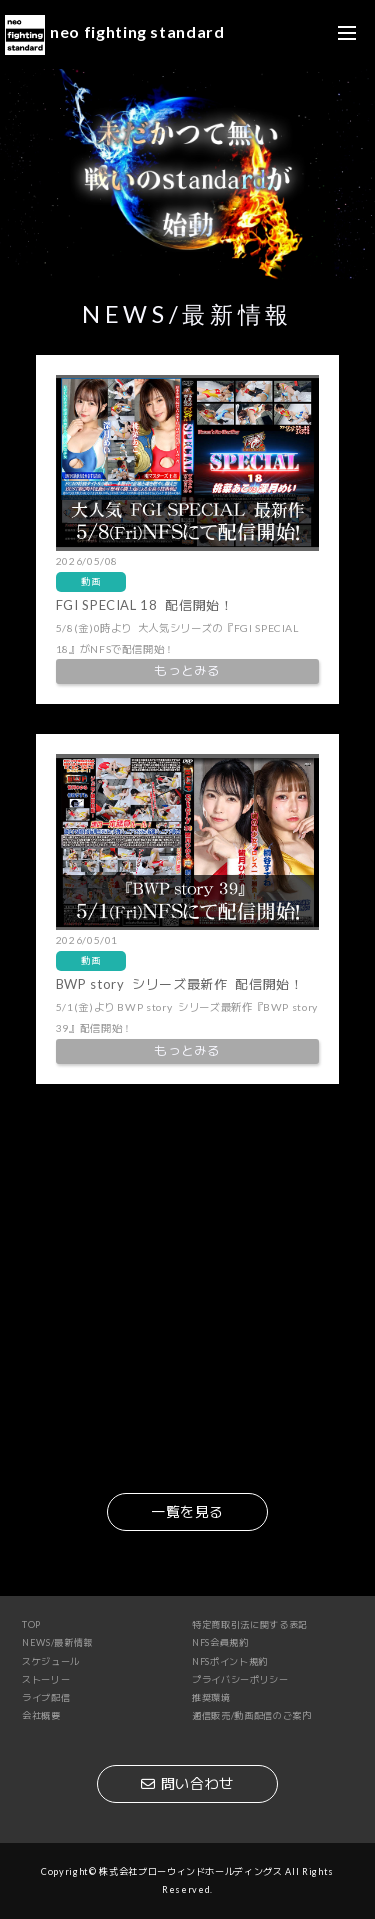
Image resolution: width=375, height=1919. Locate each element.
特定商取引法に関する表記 (250, 1624)
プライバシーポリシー (240, 1679)
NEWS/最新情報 (57, 1642)
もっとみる (187, 670)
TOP (31, 1624)
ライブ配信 (46, 1697)
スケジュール (51, 1661)
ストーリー (46, 1679)
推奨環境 (211, 1697)
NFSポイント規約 (230, 1661)
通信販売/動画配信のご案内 (251, 1715)
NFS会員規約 (220, 1642)
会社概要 (41, 1715)
